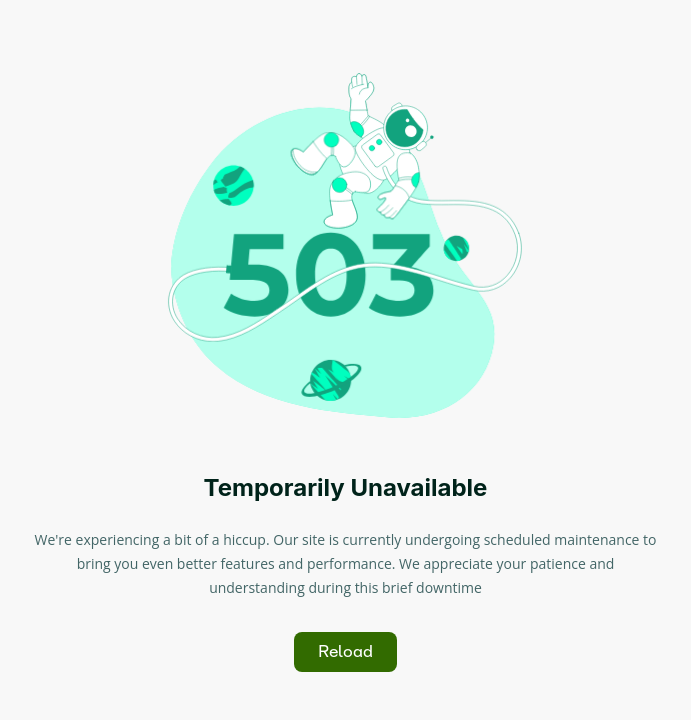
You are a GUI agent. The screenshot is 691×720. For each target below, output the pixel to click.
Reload (345, 651)
